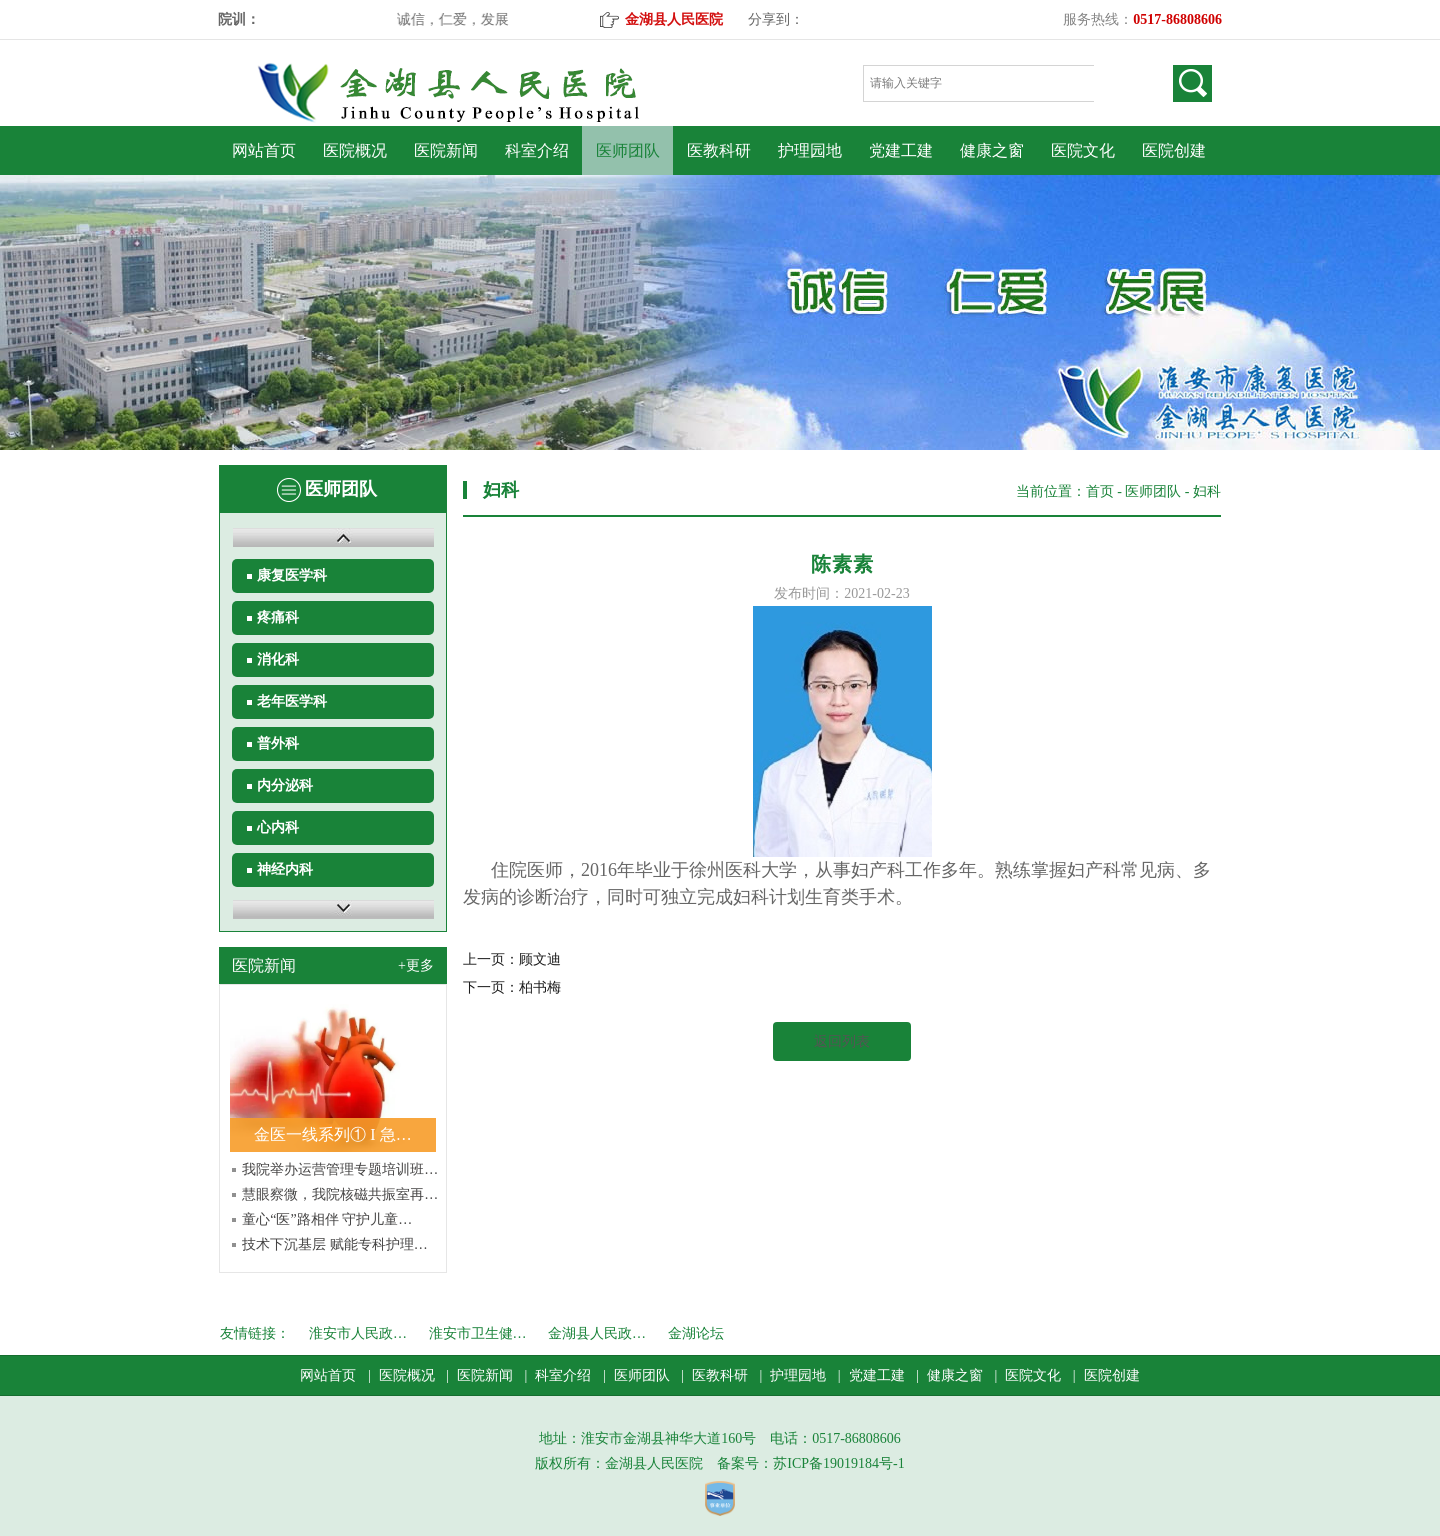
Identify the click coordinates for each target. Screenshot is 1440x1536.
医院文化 (1083, 150)
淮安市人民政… (358, 1333)
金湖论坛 (696, 1333)
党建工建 (901, 150)
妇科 (1207, 491)
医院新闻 (446, 150)
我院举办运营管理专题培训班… (340, 1169)
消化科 (278, 659)
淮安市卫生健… (478, 1333)
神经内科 (285, 869)
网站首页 (264, 150)
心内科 (278, 827)
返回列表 (842, 1041)
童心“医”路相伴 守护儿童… (327, 1219)
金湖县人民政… (597, 1333)
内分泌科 (285, 785)
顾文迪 (540, 959)
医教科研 (719, 150)
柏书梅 (540, 987)
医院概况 (355, 150)
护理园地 (810, 150)
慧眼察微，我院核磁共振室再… (340, 1194)
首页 (1100, 491)
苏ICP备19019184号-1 (838, 1463)
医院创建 (1174, 150)
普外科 (278, 743)
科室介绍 (537, 150)
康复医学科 (292, 575)
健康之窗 (992, 150)
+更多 (416, 965)
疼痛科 (278, 617)
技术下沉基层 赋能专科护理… (335, 1244)
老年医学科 (292, 701)
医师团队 (628, 150)
